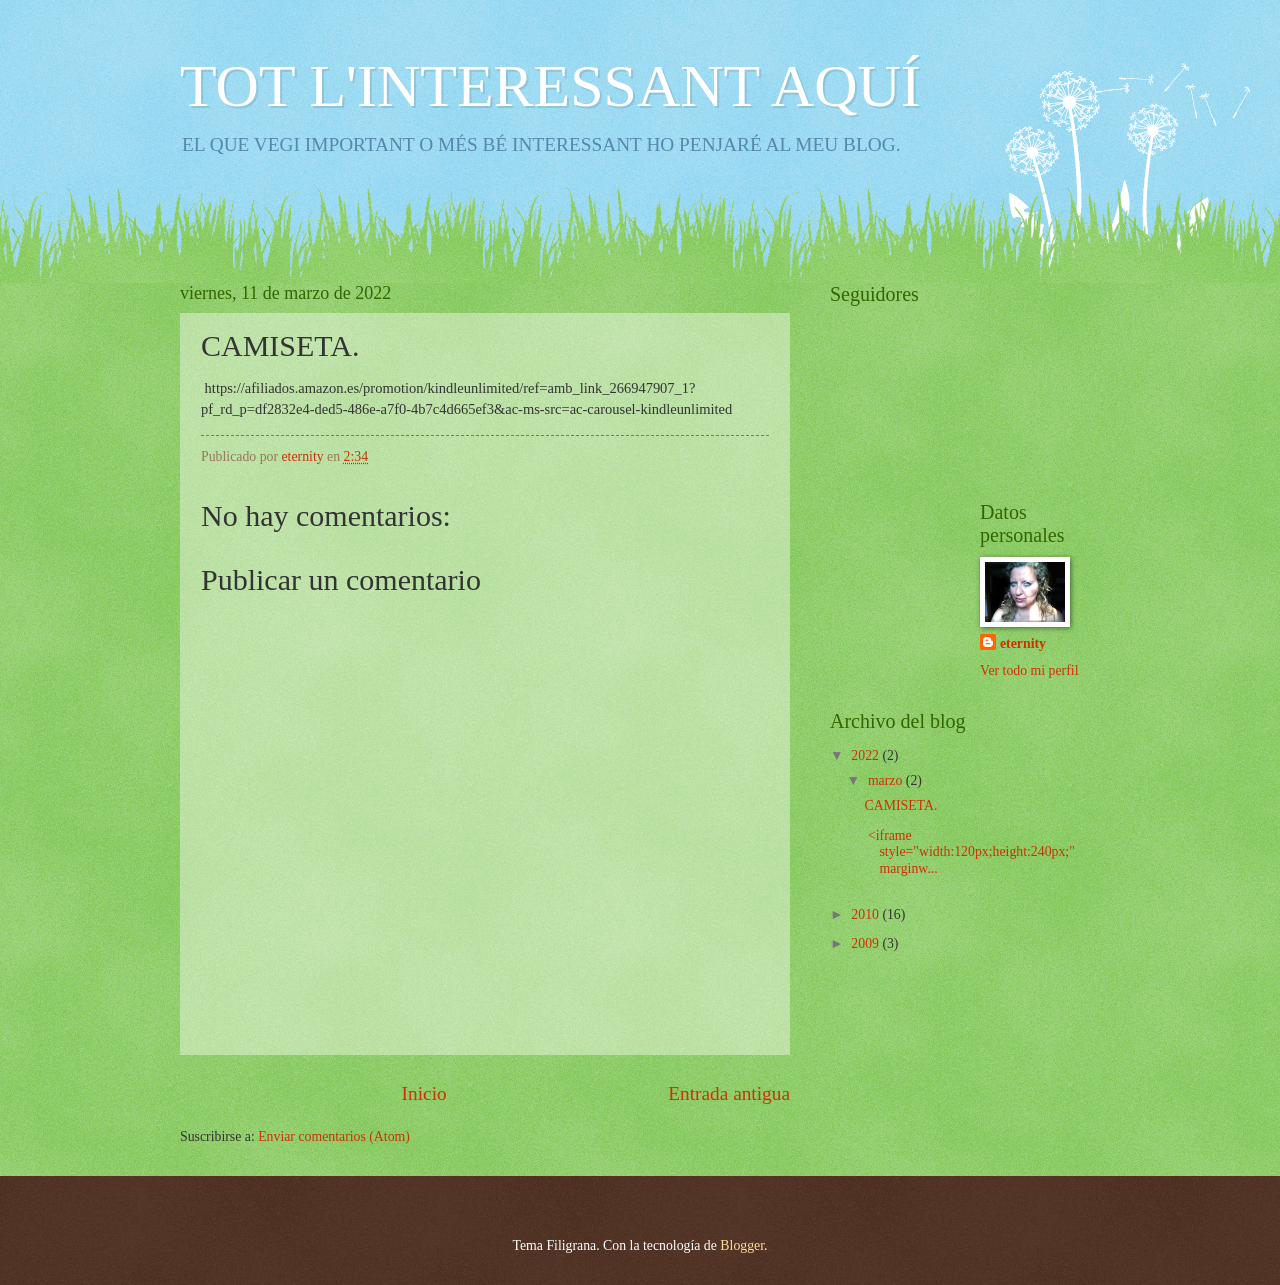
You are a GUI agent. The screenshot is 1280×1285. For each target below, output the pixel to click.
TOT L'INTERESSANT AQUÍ (550, 86)
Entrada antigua (729, 1093)
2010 (866, 914)
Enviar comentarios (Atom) (334, 1136)
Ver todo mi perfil (1029, 670)
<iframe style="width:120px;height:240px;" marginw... (969, 852)
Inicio (424, 1093)
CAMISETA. (900, 805)
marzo (887, 780)
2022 (866, 755)
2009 (866, 943)
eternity (1023, 643)
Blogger (742, 1245)
